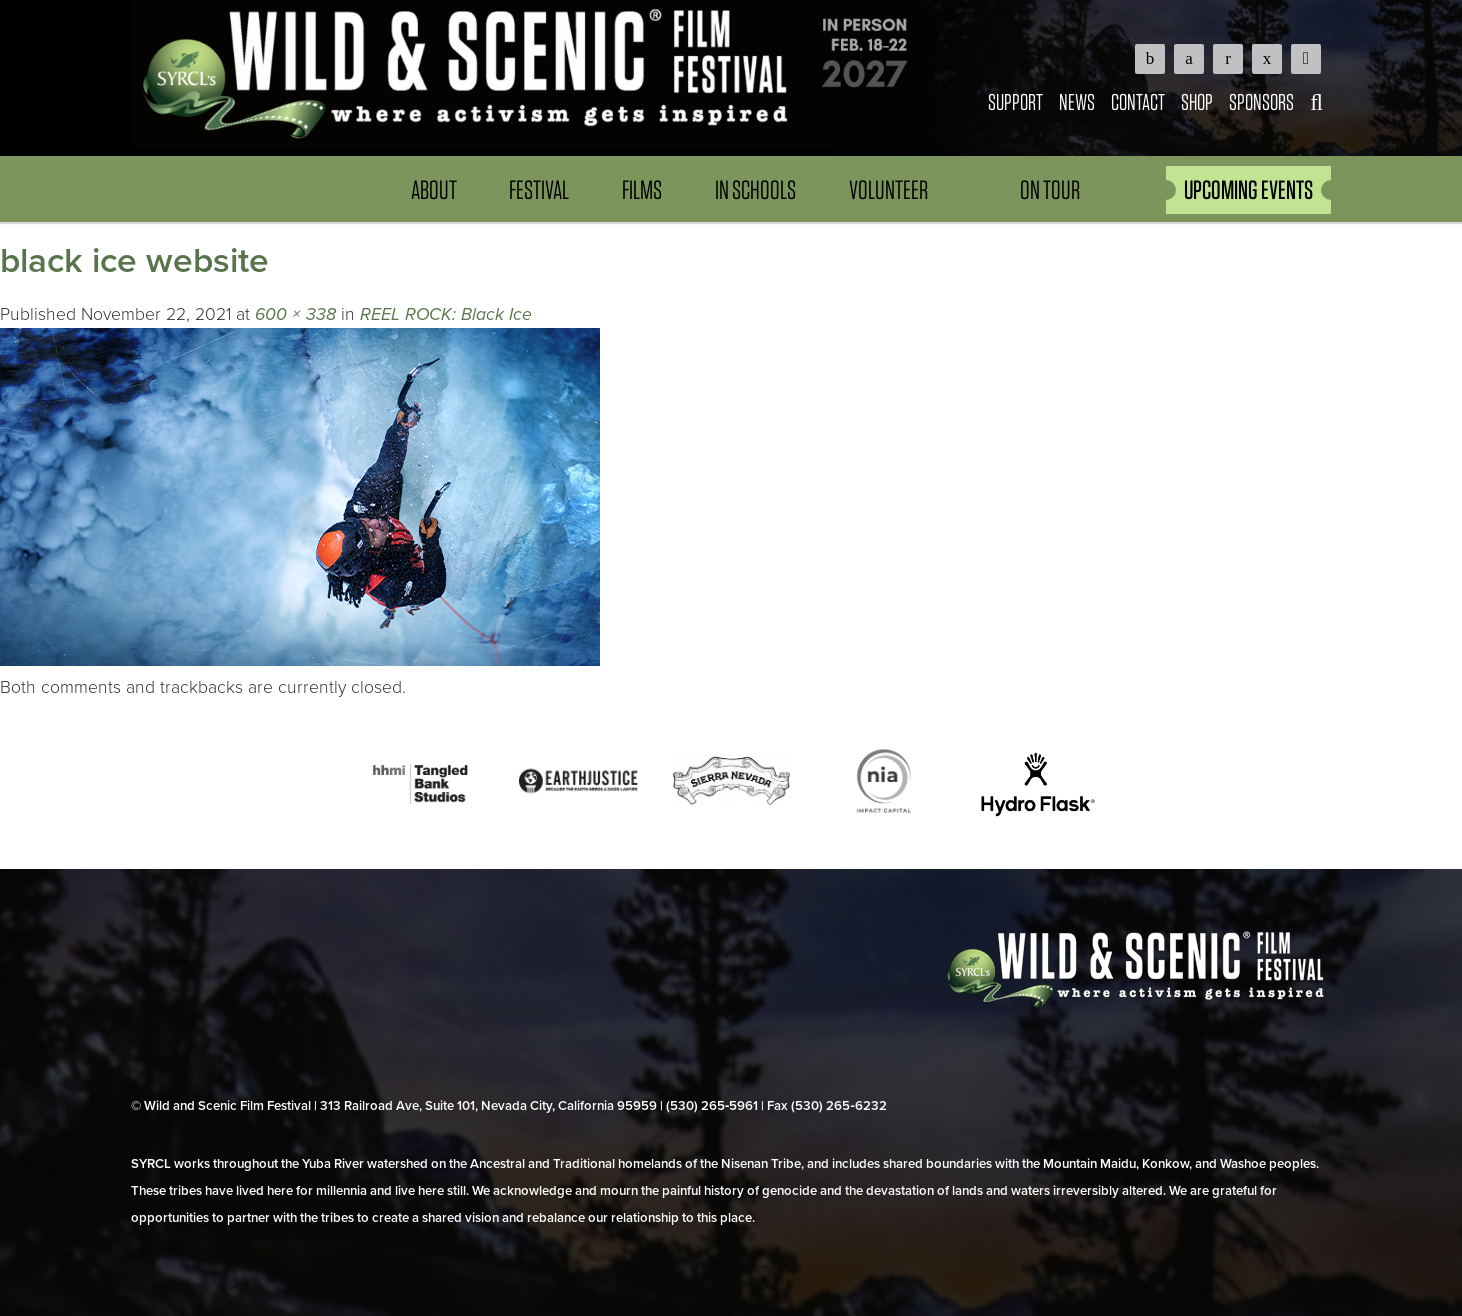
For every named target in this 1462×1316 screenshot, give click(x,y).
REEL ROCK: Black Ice (446, 314)
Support (1015, 101)
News (1077, 101)
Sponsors (1261, 101)
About (434, 189)
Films (642, 189)
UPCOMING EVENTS (1248, 189)
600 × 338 (295, 314)
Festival (539, 189)
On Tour (1050, 189)
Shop (1197, 101)
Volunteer (888, 189)
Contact (1138, 101)
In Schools (755, 189)
